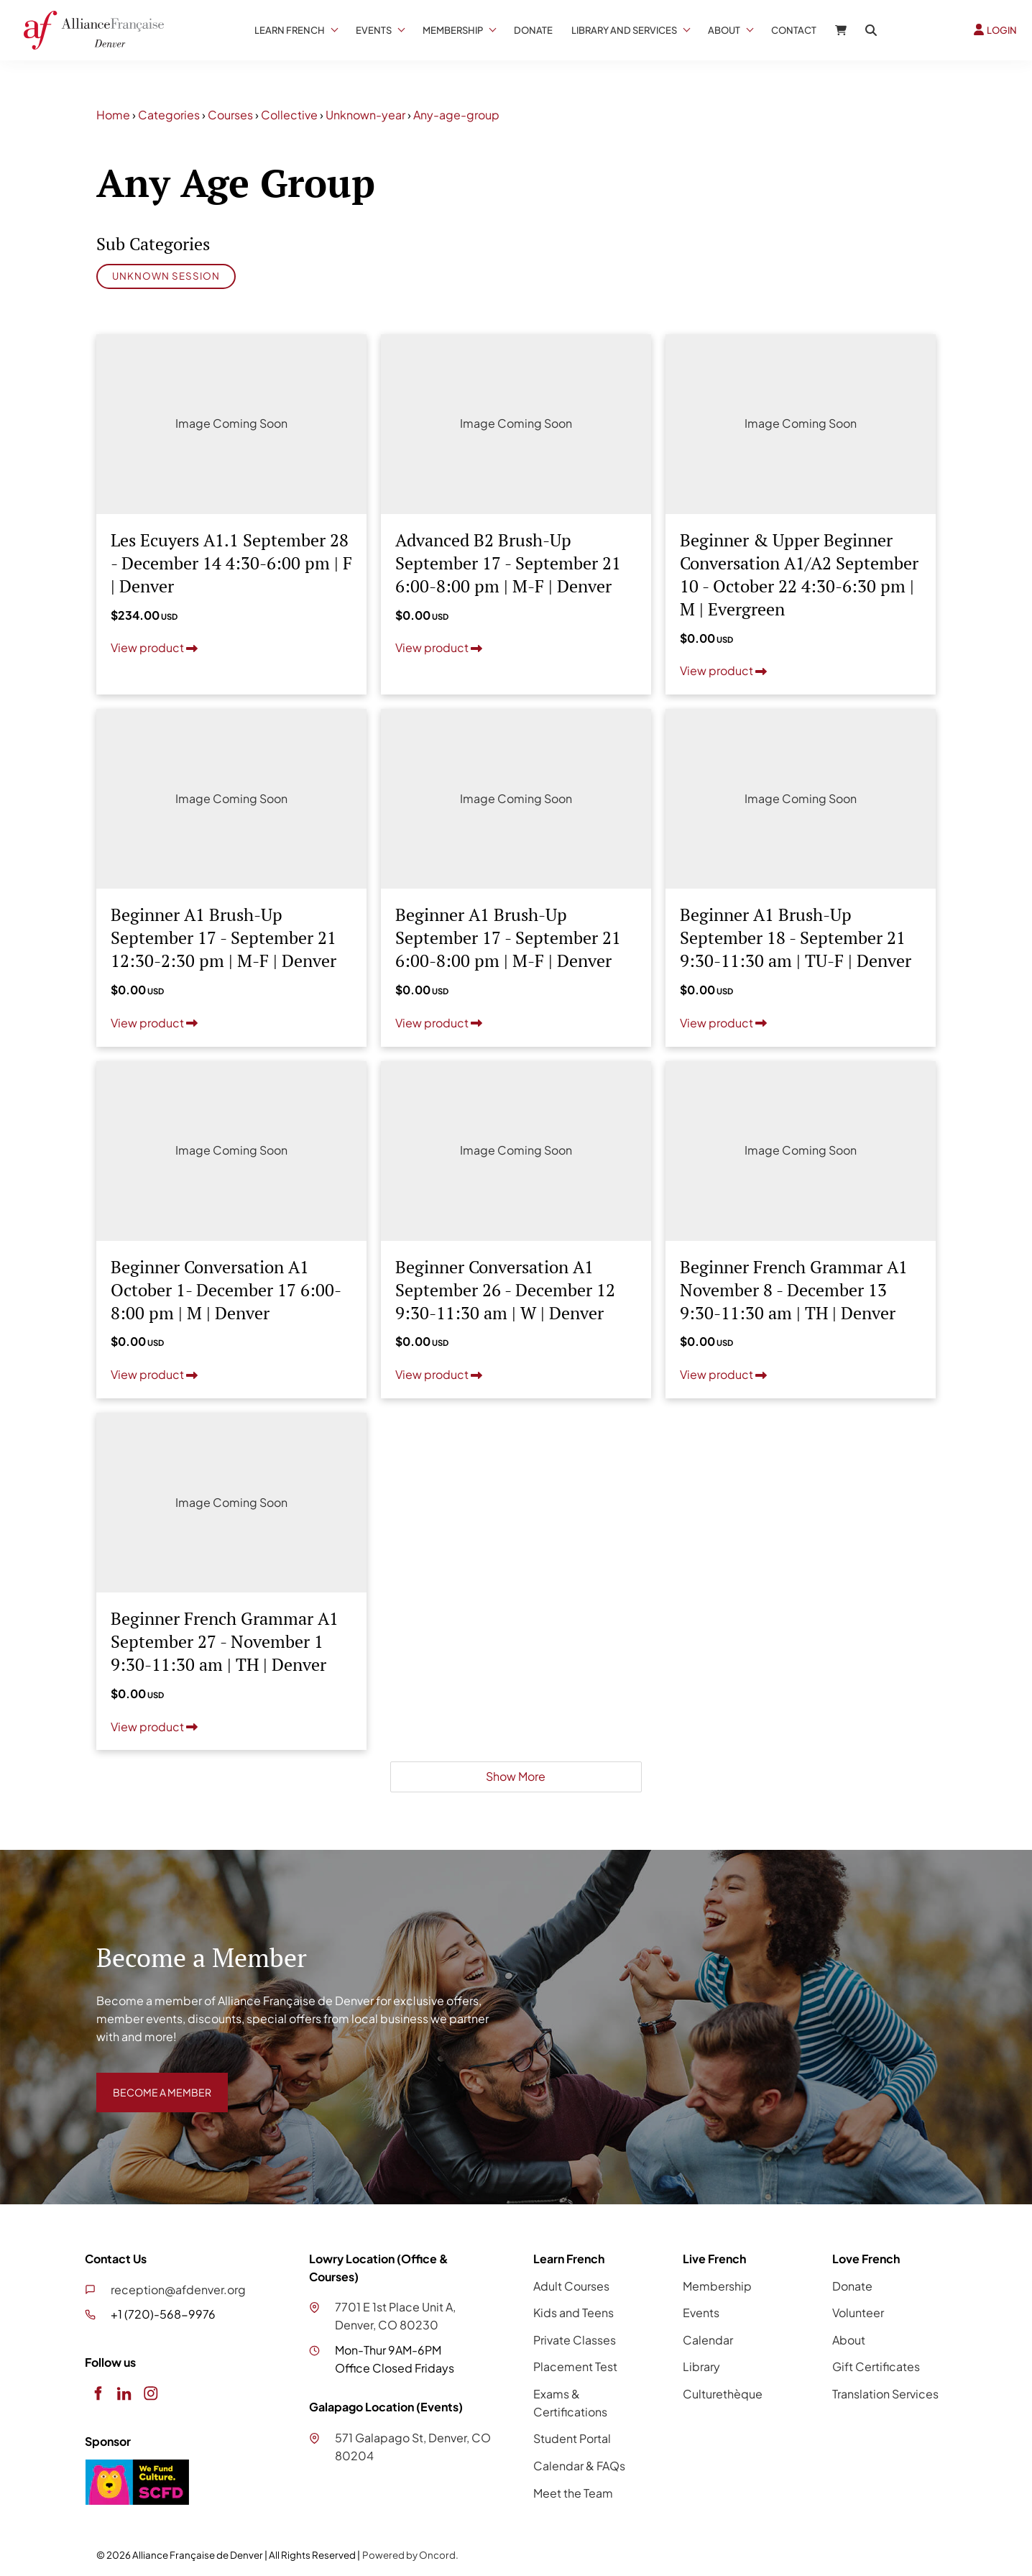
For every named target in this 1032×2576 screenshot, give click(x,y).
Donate (533, 30)
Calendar (708, 2339)
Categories (169, 114)
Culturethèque (723, 2393)
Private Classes (574, 2339)
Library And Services (624, 30)
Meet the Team (573, 2493)
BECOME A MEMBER (151, 2081)
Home (113, 114)
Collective (289, 114)
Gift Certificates (876, 2366)
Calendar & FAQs (579, 2465)
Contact (793, 30)
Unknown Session (166, 276)
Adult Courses (571, 2285)
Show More (515, 1776)
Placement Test (575, 2366)
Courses (230, 114)
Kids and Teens (573, 2312)
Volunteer (858, 2312)
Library (701, 2366)
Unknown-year (365, 114)
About (724, 30)
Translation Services (885, 2393)
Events (374, 30)
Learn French (289, 30)
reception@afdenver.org (178, 2289)
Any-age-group (456, 114)
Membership (453, 30)
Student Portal (572, 2438)
